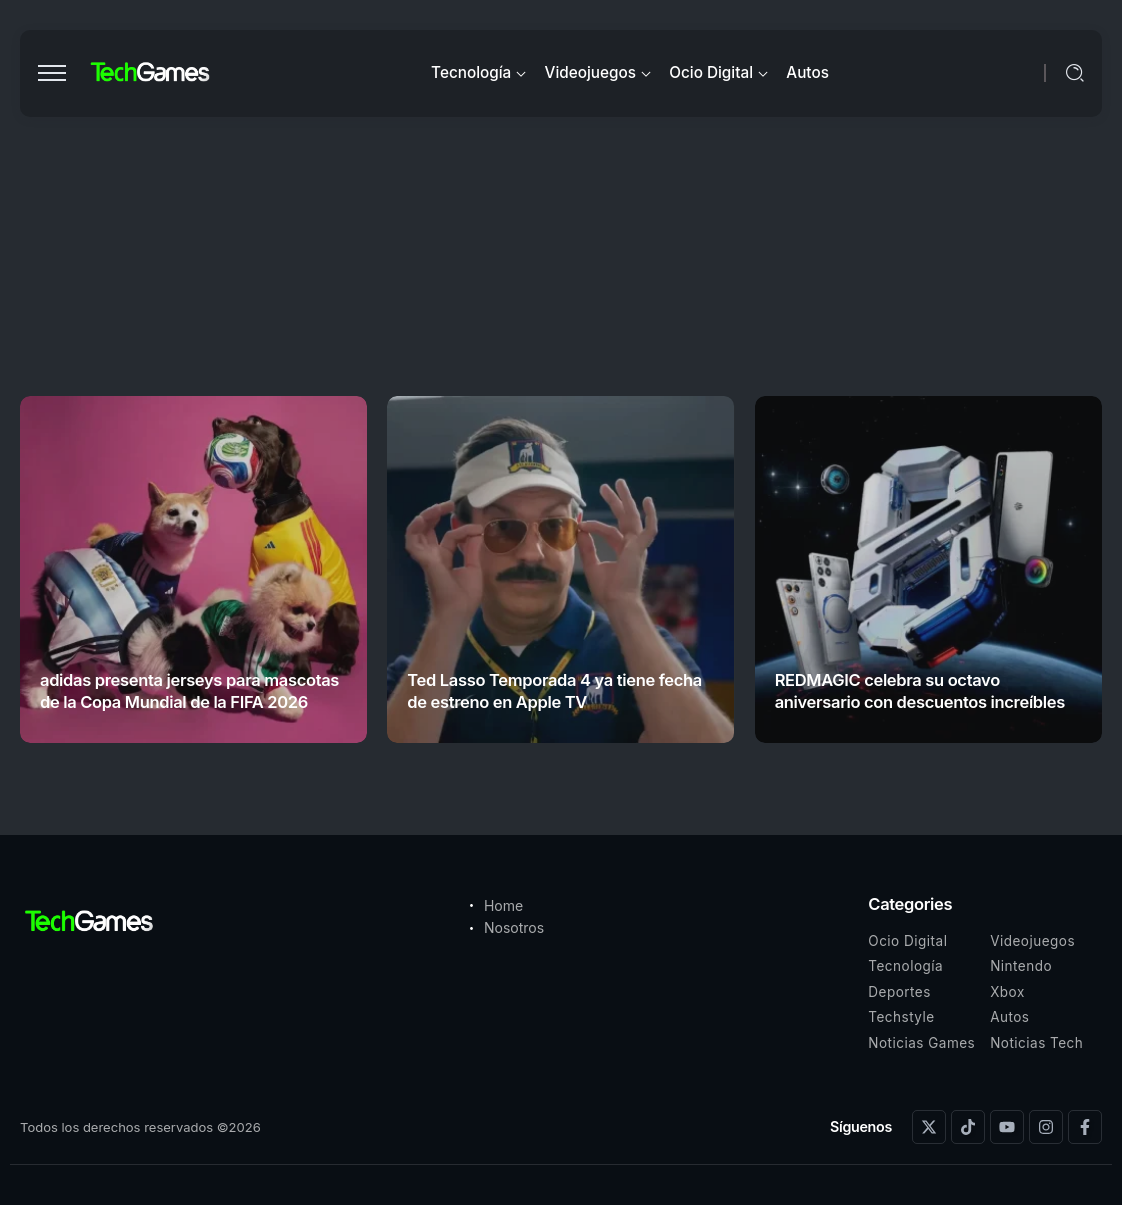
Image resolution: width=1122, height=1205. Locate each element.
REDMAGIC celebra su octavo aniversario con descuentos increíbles (920, 690)
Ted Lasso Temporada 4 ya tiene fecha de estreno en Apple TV (554, 690)
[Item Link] (193, 569)
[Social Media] (929, 1127)
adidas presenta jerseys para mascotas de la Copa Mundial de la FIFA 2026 (189, 690)
